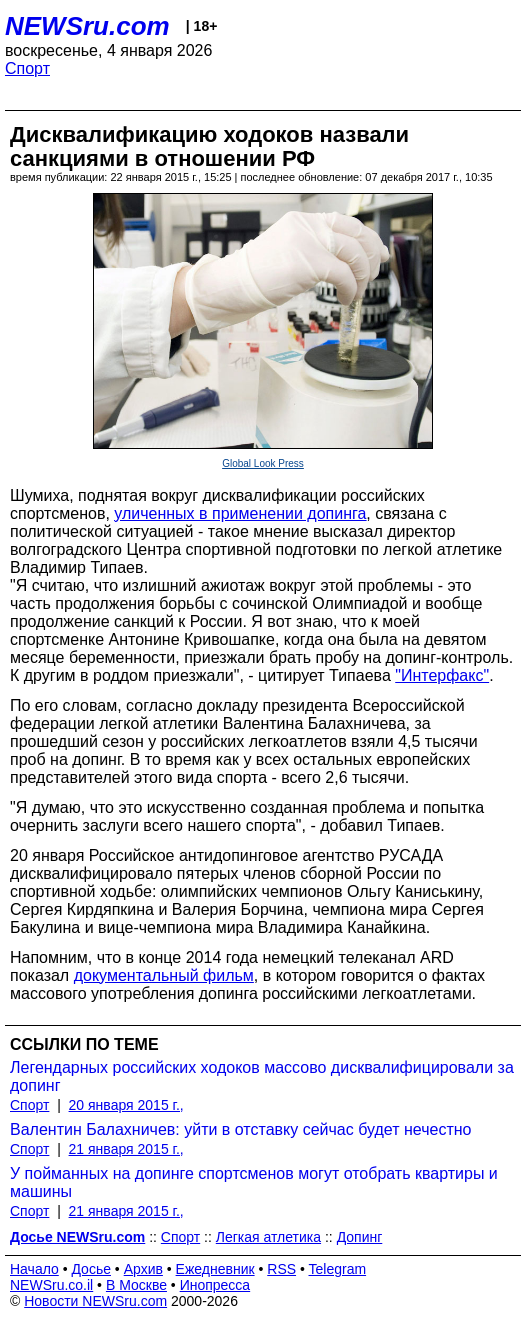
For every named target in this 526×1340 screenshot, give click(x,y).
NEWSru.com (87, 26)
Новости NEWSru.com (95, 1301)
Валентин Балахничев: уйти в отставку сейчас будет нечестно (240, 1129)
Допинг (360, 1237)
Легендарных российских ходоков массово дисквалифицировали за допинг (262, 1076)
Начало (34, 1269)
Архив (143, 1269)
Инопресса (215, 1285)
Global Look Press (263, 463)
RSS (281, 1269)
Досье (91, 1269)
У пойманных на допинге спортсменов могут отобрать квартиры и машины (254, 1182)
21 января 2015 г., (126, 1149)
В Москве (136, 1285)
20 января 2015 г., (126, 1105)
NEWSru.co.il (51, 1285)
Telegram (338, 1269)
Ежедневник (215, 1269)
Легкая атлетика (268, 1237)
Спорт (27, 68)
